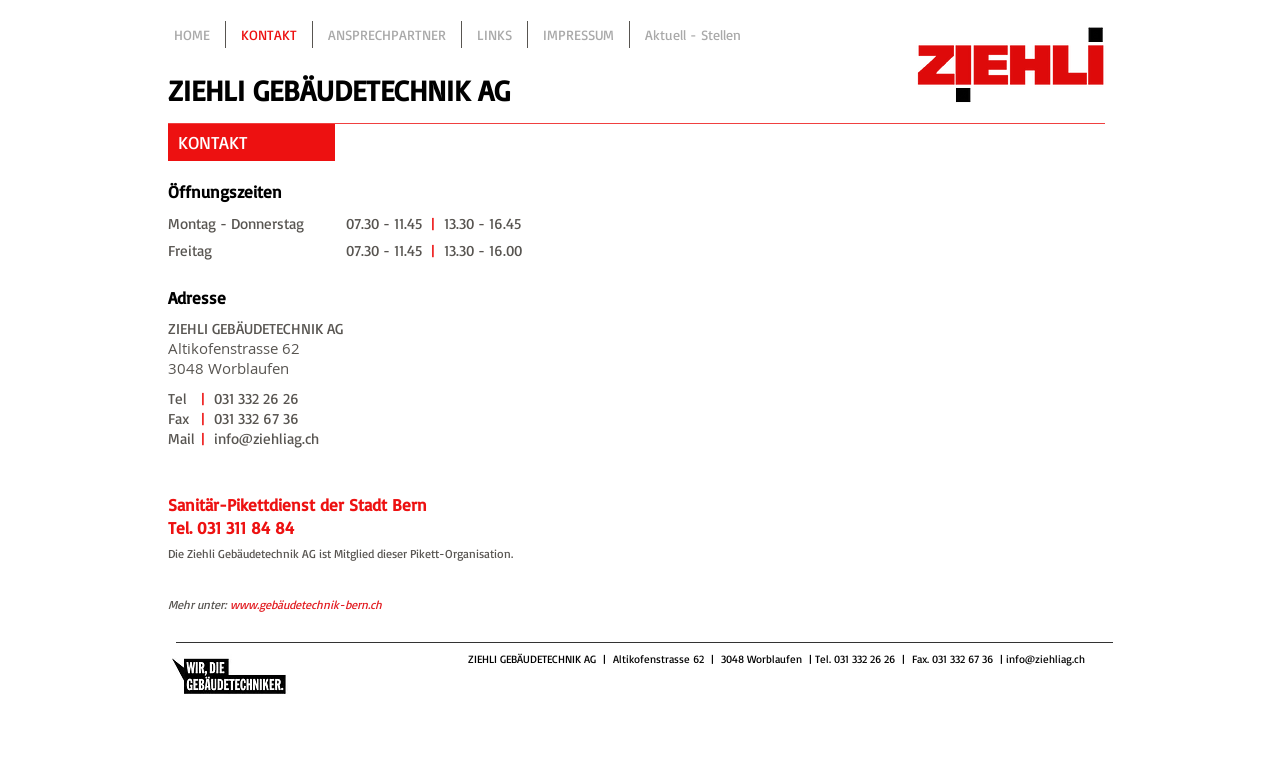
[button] (251, 142)
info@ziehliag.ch (1045, 659)
